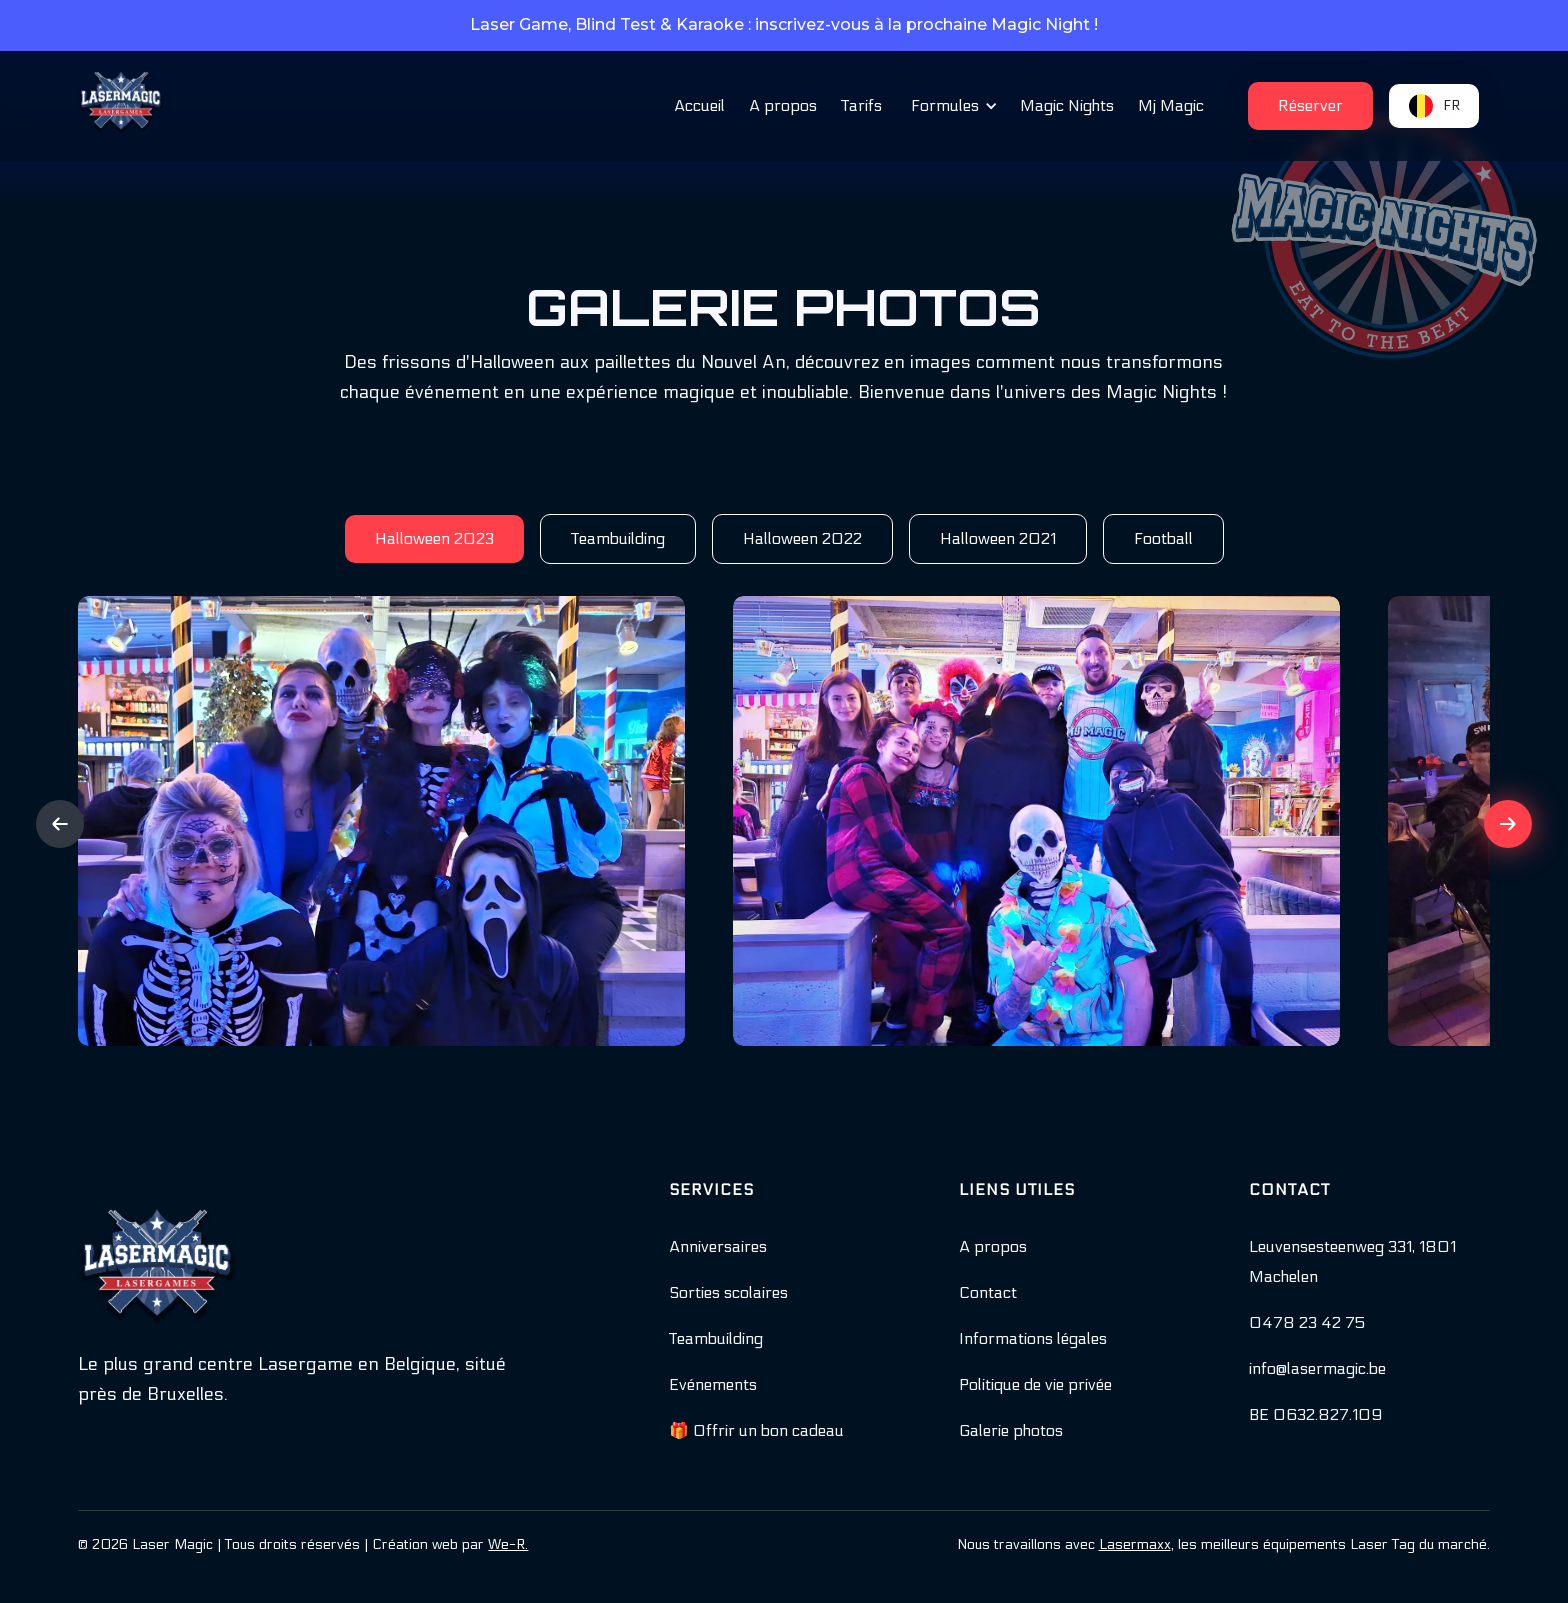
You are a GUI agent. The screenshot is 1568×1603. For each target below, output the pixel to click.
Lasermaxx (1135, 1544)
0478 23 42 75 (1307, 1322)
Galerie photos (1011, 1430)
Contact (988, 1292)
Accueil (699, 105)
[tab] (434, 539)
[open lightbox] (381, 821)
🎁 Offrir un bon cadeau (756, 1430)
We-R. (508, 1544)
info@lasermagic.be (1317, 1368)
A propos (783, 105)
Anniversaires (718, 1246)
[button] (951, 106)
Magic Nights (1067, 105)
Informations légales (1033, 1338)
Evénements (713, 1384)
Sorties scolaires (728, 1292)
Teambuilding (716, 1338)
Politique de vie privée (1035, 1384)
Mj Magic (1171, 105)
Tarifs (861, 105)
